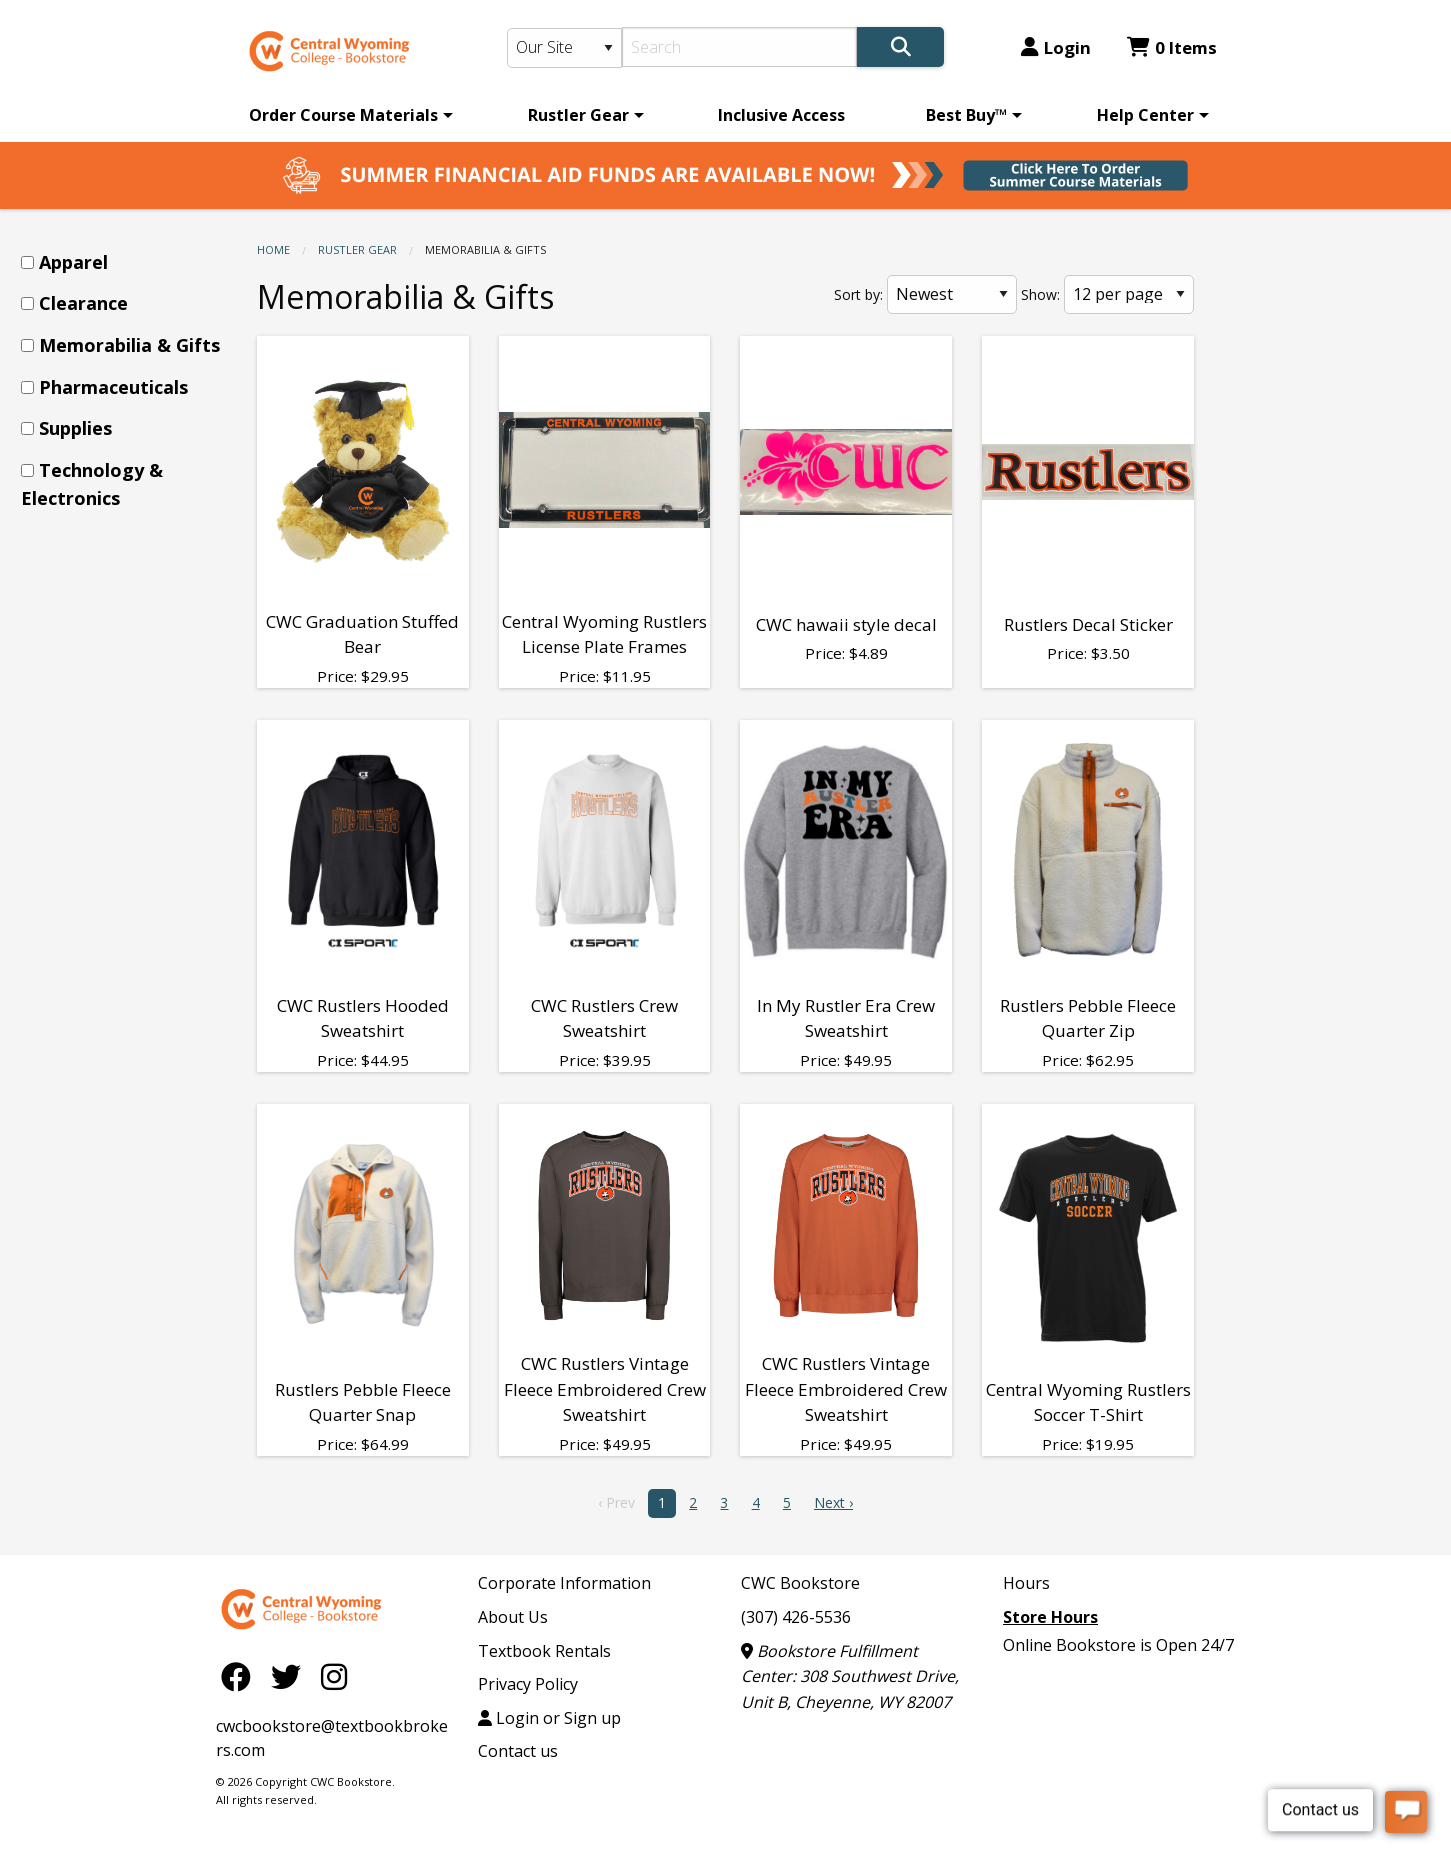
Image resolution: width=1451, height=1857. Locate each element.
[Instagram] (334, 1675)
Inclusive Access (781, 115)
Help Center (1145, 115)
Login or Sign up (549, 1718)
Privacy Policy (528, 1684)
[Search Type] (565, 48)
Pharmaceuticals (113, 387)
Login (1056, 47)
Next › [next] (833, 1502)
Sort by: (858, 294)
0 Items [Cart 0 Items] (1172, 47)
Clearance (83, 303)
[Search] (739, 47)
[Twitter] (291, 1675)
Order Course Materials (343, 115)
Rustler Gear (578, 115)
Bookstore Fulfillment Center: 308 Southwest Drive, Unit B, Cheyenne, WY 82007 (850, 1676)
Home (273, 249)
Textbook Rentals (544, 1651)
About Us (513, 1617)
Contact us (518, 1751)
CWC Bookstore (800, 1583)
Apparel (73, 262)
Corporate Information (564, 1583)
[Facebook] (241, 1675)
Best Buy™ (966, 115)
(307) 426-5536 (796, 1617)
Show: (1040, 294)
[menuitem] (347, 115)
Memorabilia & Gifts (129, 345)
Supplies (75, 428)
